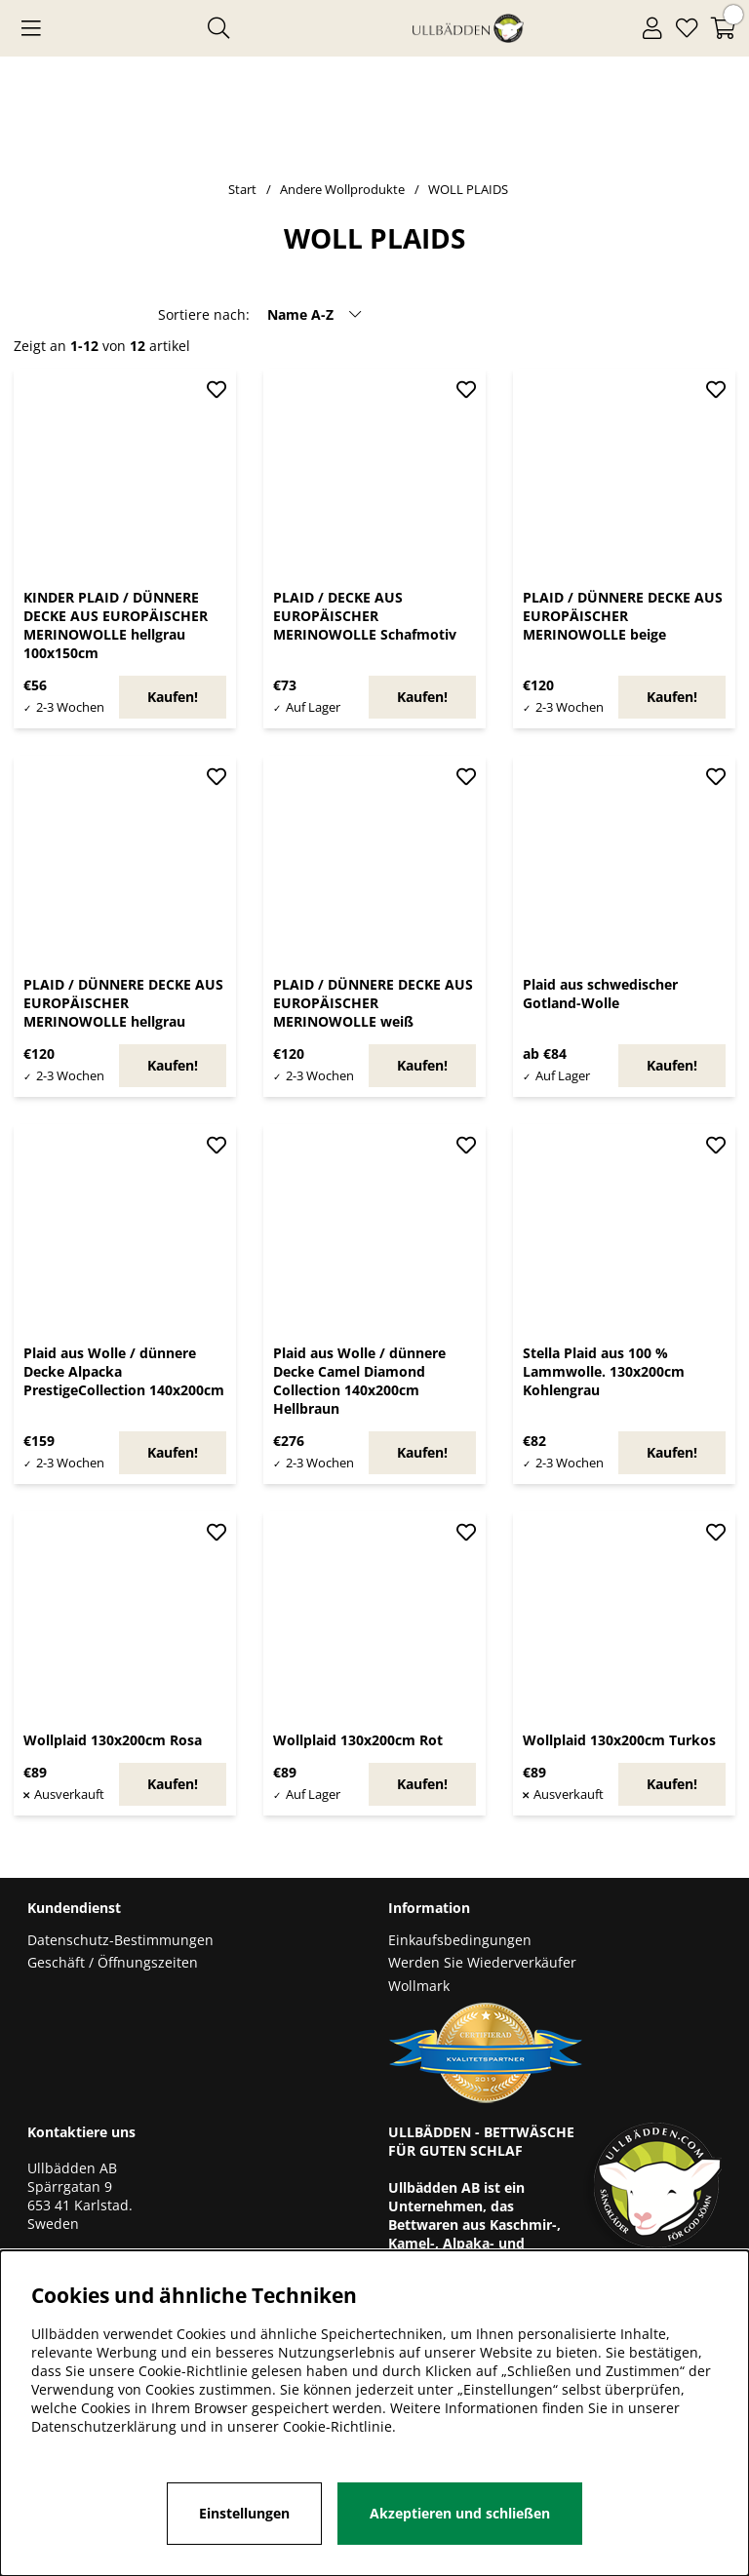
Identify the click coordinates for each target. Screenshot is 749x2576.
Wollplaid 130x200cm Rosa (112, 1740)
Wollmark (419, 1985)
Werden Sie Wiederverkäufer (482, 1962)
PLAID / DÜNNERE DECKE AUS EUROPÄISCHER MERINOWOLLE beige (623, 616)
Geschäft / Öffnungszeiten (112, 1962)
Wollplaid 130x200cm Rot (358, 1740)
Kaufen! (672, 1065)
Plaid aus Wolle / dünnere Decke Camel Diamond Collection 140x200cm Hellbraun (359, 1381)
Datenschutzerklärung (104, 2426)
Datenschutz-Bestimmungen (120, 1940)
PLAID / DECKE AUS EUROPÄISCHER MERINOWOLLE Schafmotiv (364, 616)
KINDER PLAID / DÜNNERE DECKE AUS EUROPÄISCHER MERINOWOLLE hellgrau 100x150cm (115, 625)
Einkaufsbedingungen (460, 1940)
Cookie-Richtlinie (337, 2426)
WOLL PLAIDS (468, 189)
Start (242, 189)
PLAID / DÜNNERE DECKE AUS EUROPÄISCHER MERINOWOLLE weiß (373, 1003)
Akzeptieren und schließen (460, 2513)
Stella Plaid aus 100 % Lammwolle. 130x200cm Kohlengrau (604, 1371)
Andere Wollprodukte (342, 189)
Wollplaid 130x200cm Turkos (619, 1740)
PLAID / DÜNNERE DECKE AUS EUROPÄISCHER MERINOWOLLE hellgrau (123, 1003)
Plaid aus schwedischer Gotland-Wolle (600, 993)
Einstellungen (244, 2513)
